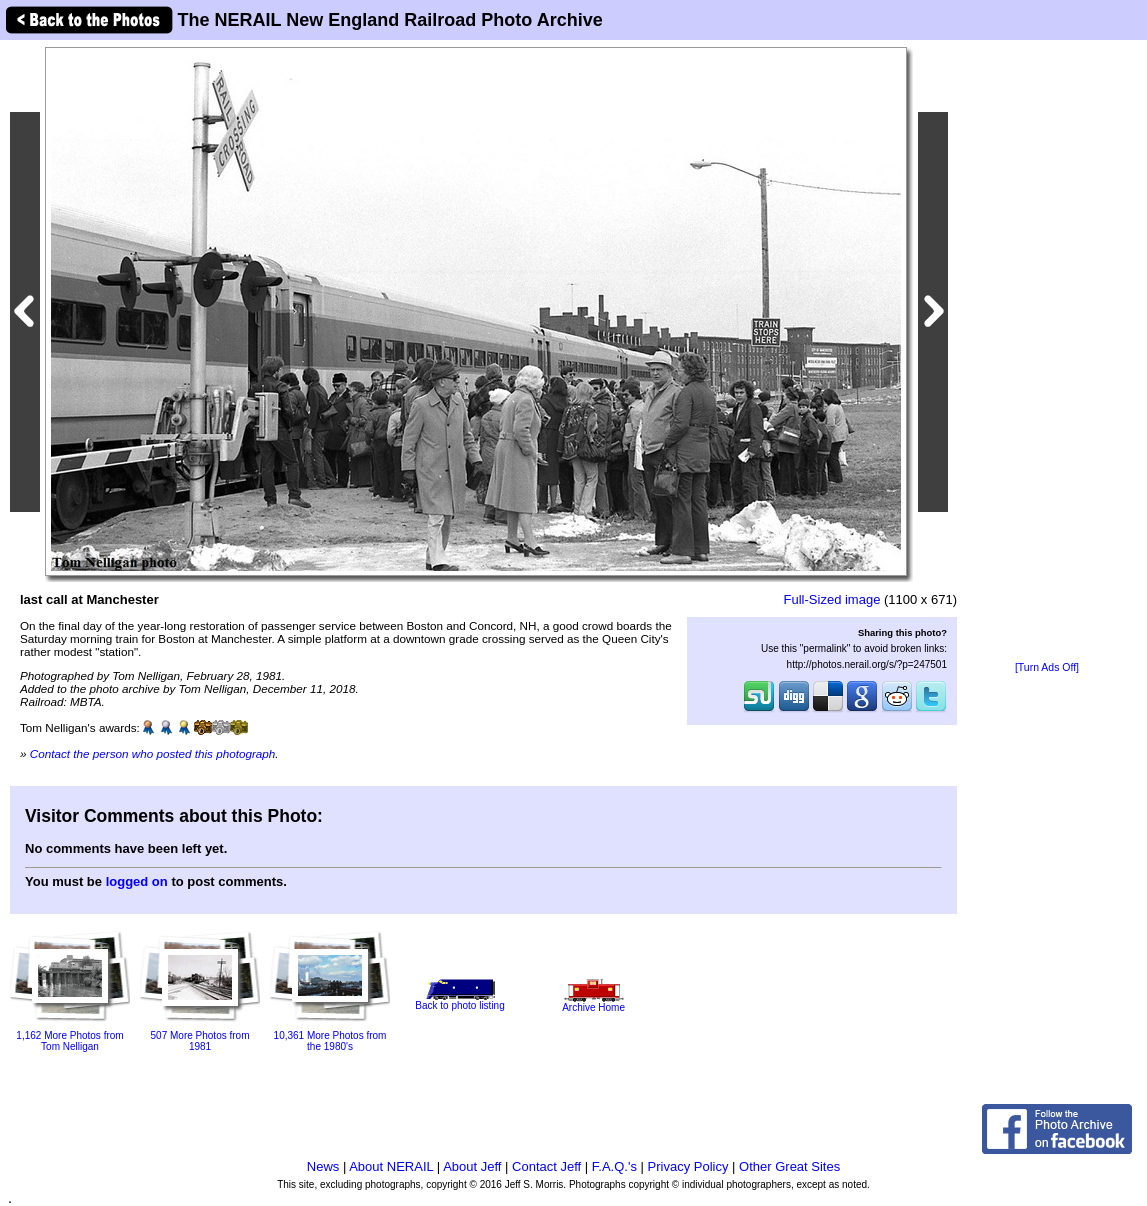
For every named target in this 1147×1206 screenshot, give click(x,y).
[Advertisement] (1047, 352)
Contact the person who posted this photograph (153, 753)
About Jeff (472, 1166)
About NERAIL (391, 1166)
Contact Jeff (546, 1166)
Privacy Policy (688, 1166)
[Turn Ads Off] (1047, 667)
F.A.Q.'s (614, 1166)
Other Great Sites (789, 1166)
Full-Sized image (832, 599)
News (323, 1166)
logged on (137, 881)
